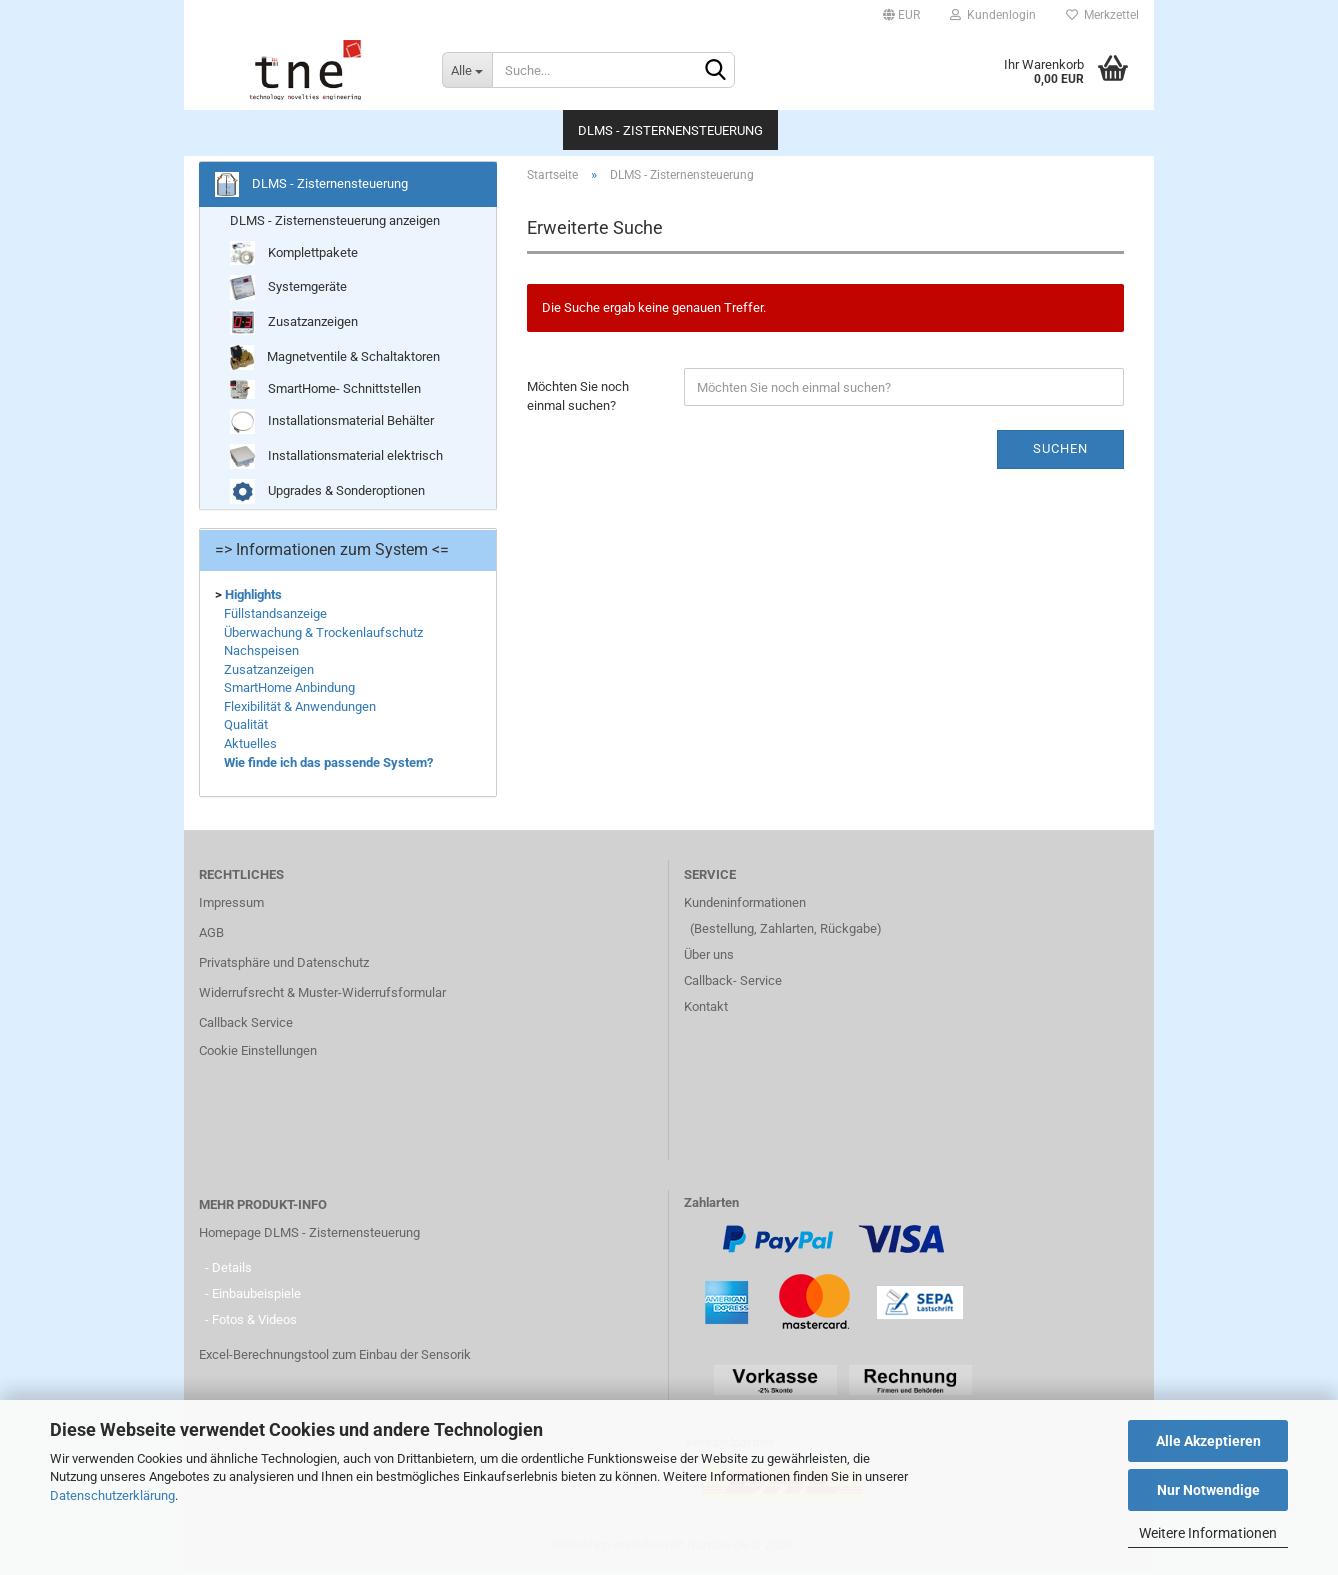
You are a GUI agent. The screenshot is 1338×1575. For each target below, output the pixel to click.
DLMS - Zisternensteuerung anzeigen (335, 224)
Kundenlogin (993, 15)
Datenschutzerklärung (112, 1495)
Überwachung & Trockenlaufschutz (323, 635)
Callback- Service (733, 984)
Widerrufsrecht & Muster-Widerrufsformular (322, 996)
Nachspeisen (261, 654)
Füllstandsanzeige (275, 617)
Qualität (246, 728)
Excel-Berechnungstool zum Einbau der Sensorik (335, 1358)
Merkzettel (1102, 15)
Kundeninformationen (745, 906)
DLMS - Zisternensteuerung (670, 130)
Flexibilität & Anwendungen (300, 710)
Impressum (231, 906)
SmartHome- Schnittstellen (325, 393)
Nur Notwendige (1208, 1490)
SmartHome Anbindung (289, 691)
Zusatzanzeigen (294, 326)
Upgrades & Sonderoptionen (327, 494)
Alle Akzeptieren (1208, 1441)
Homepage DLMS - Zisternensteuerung (309, 1236)
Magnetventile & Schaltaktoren (335, 361)
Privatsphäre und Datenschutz (284, 966)
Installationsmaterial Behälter (332, 424)
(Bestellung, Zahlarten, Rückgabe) (786, 932)
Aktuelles (250, 747)
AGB (211, 936)
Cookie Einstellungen (258, 1054)
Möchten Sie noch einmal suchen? (578, 400)
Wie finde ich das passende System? (328, 765)
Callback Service (246, 1026)
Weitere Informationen (1208, 1533)
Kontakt (706, 1010)
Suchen (1060, 452)
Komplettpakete (294, 257)
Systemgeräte (288, 291)
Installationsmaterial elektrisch (336, 459)
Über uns (709, 958)
